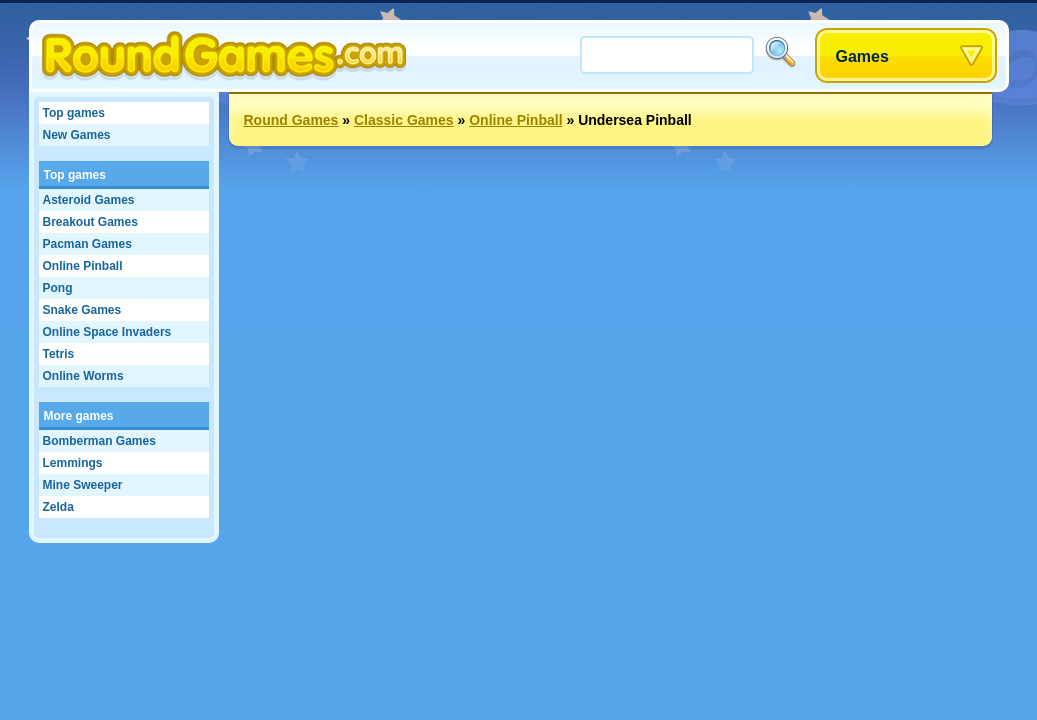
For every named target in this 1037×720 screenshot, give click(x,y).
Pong (58, 288)
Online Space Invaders (107, 332)
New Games (77, 135)
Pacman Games (87, 244)
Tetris (59, 354)
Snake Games (82, 310)
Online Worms (83, 376)
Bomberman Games (99, 441)
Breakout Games (90, 222)
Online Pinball (83, 266)
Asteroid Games (89, 200)
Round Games (291, 120)
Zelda (58, 507)
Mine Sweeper (83, 485)
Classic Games (404, 120)
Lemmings (73, 463)
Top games (74, 113)
